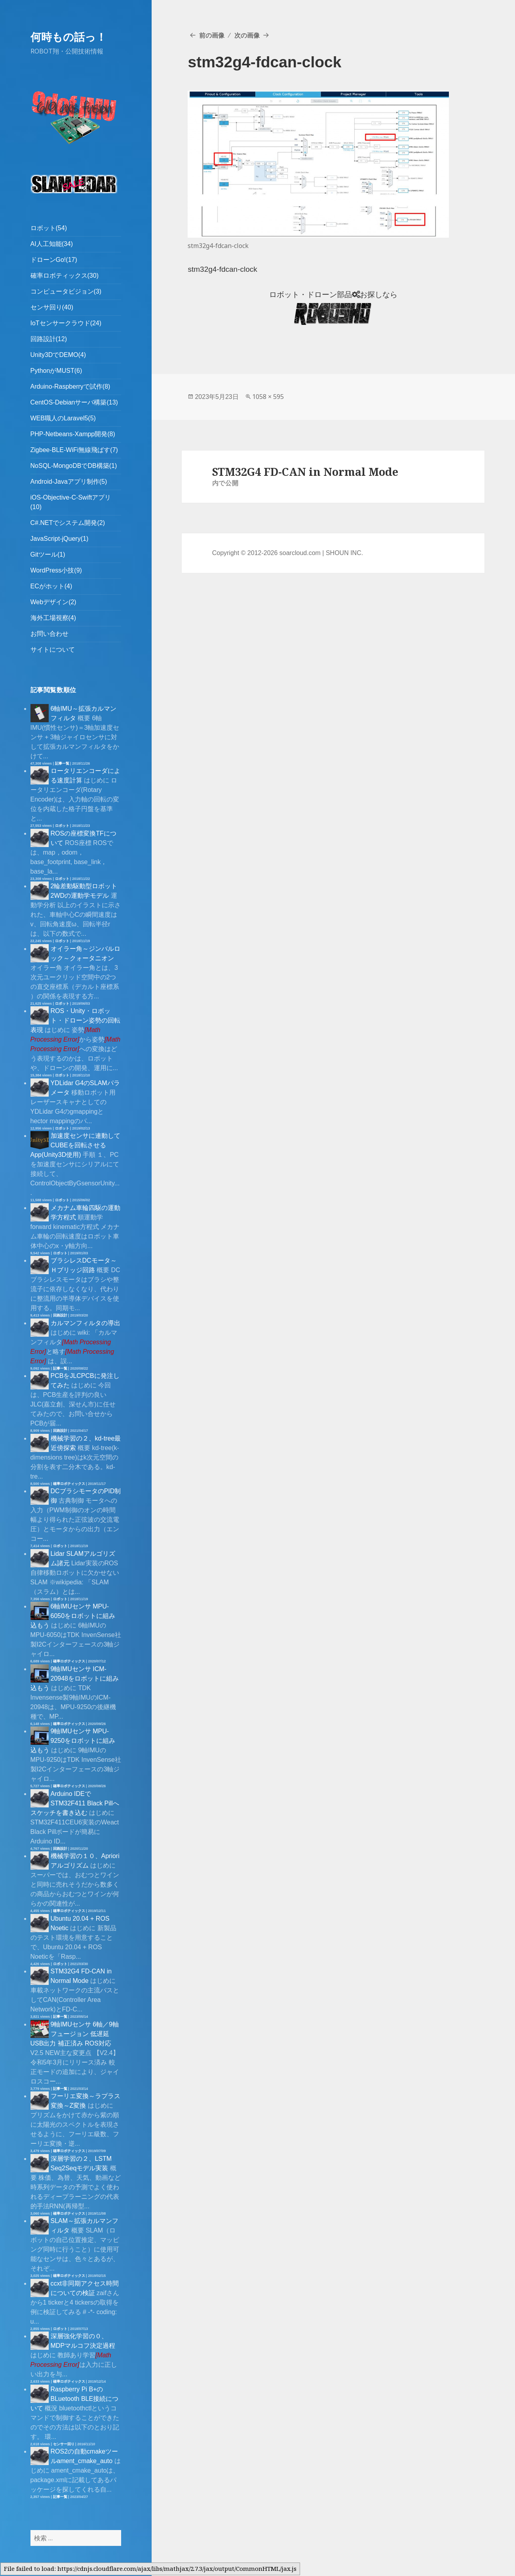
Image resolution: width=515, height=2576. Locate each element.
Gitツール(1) (47, 554)
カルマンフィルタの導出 (85, 1323)
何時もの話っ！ (68, 36)
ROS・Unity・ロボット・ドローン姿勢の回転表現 (75, 1020)
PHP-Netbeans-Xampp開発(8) (72, 434)
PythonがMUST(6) (56, 370)
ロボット (62, 826)
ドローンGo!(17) (53, 259)
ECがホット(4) (51, 586)
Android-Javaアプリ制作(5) (68, 481)
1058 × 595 (268, 396)
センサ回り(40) (51, 307)
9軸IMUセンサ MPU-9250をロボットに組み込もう (73, 1741)
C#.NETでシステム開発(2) (67, 522)
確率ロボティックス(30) (64, 275)
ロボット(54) (48, 228)
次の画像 (247, 35)
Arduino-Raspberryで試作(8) (70, 386)
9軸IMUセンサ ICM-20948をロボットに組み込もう (74, 1678)
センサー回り (63, 2444)
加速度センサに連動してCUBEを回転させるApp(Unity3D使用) (75, 1145)
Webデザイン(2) (53, 602)
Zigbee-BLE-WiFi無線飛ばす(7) (74, 450)
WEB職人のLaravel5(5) (63, 418)
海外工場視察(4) (53, 617)
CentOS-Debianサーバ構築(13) (74, 402)
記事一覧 (62, 763)
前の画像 (211, 35)
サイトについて (52, 649)
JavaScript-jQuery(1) (59, 538)
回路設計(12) (48, 339)
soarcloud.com (300, 553)
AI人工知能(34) (51, 243)
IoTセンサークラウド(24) (66, 323)
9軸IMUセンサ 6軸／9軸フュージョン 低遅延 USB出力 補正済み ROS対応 (74, 2034)
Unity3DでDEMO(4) (58, 354)
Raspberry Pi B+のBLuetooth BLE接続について (74, 2399)
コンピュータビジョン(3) (66, 291)
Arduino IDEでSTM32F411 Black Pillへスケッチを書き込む (74, 1803)
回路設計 (60, 1315)
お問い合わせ (49, 633)
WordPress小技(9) (56, 570)
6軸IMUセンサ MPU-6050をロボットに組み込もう (73, 1616)
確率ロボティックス (69, 1484)
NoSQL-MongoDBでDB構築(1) (73, 465)
